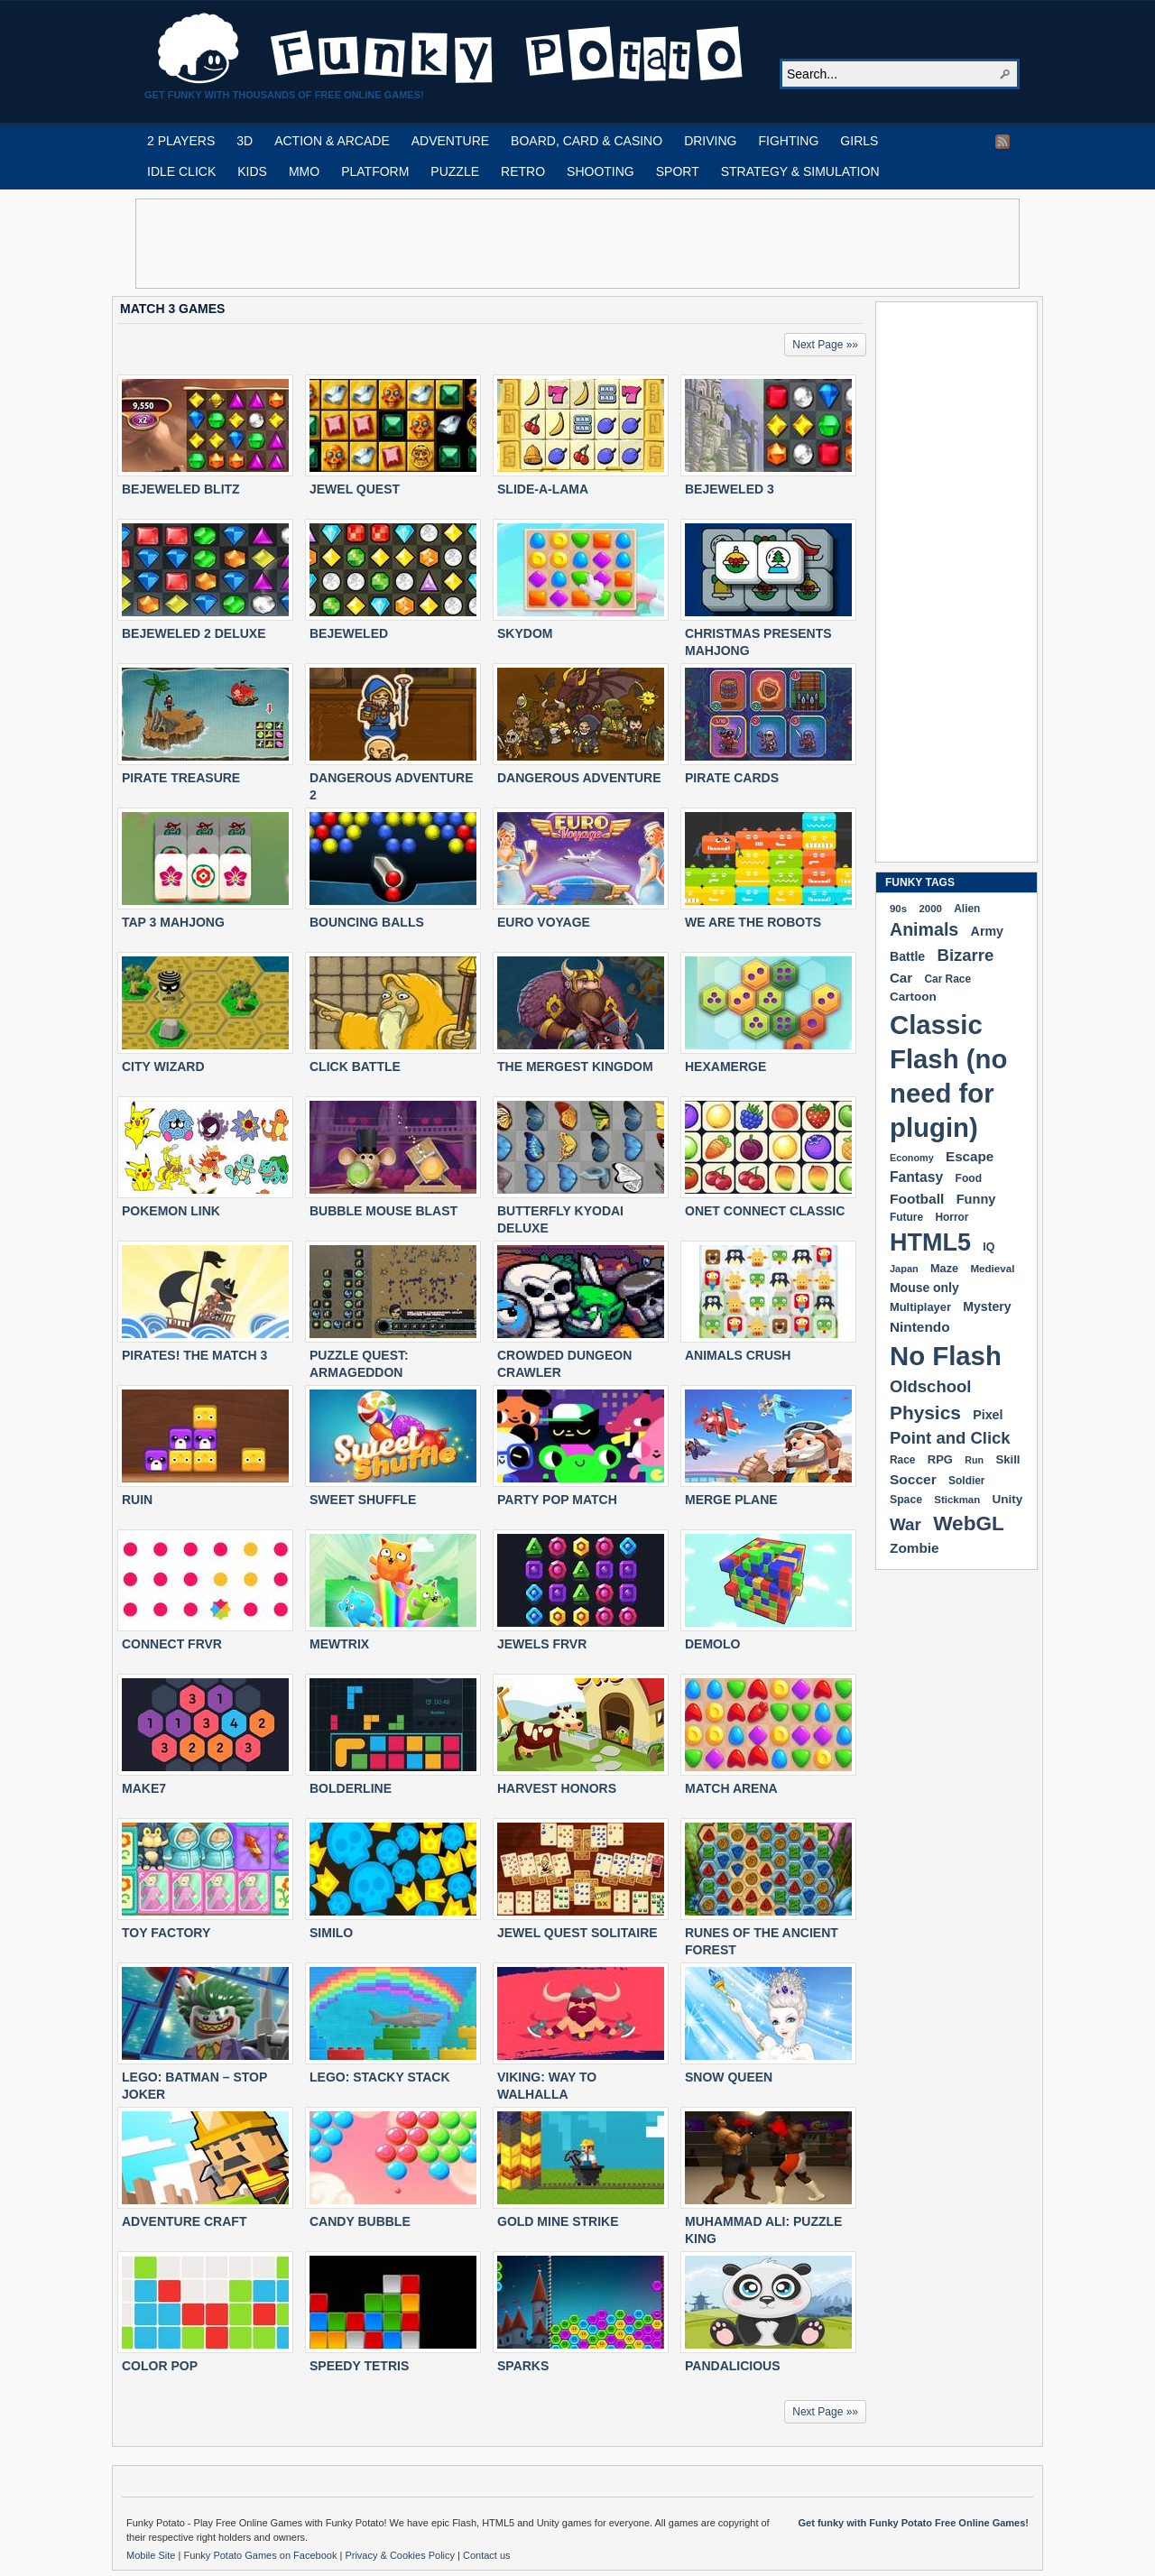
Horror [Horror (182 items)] (951, 1217)
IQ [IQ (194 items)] (988, 1247)
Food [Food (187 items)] (969, 1178)
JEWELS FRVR (542, 1644)
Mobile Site (152, 2555)
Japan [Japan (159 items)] (904, 1268)
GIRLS (859, 141)
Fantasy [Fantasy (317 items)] (916, 1177)
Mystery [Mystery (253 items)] (987, 1306)
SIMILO (331, 1932)
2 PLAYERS (181, 141)
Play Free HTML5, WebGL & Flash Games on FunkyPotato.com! (451, 49)
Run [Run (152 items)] (974, 1459)
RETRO (523, 171)
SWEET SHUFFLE (363, 1499)
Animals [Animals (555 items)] (924, 929)
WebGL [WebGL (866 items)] (968, 1523)
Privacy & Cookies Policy (401, 2555)
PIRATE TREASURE (181, 778)
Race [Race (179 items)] (902, 1460)
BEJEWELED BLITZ (181, 489)
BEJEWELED (349, 633)
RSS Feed (1002, 141)
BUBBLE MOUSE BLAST (383, 1211)
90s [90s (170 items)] (898, 908)
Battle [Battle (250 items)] (907, 956)
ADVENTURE (450, 141)
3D (244, 141)
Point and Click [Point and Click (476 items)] (950, 1437)
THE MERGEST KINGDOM (575, 1066)
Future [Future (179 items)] (906, 1217)
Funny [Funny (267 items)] (976, 1199)
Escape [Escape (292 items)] (969, 1156)
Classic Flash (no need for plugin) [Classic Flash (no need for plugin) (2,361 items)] (948, 1076)
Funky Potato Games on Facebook (261, 2555)
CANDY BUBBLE (360, 2221)
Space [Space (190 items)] (906, 1499)
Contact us (487, 2555)
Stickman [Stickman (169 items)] (957, 1499)
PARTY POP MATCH (557, 1499)
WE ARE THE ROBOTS (753, 922)
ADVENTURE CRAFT (184, 2221)
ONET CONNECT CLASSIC (765, 1211)
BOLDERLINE (351, 1788)
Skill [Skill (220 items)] (1007, 1459)
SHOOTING (600, 171)
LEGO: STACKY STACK (380, 2077)
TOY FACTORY (166, 1932)
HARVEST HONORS (556, 1788)
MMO (304, 171)
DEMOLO (712, 1644)
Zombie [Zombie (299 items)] (914, 1548)
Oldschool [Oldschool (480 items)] (930, 1386)
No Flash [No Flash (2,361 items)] (946, 1356)
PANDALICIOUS (733, 2366)
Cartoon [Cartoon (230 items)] (913, 996)
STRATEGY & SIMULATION (800, 171)
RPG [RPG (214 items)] (940, 1459)
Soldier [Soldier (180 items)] (966, 1480)
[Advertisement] (577, 243)
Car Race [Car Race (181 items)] (947, 979)
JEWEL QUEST (355, 489)
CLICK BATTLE (355, 1066)
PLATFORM (375, 171)
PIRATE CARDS (732, 778)
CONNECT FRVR (172, 1644)
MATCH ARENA (731, 1788)
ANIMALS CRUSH (737, 1355)
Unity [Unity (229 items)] (1008, 1499)
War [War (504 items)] (905, 1524)
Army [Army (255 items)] (987, 931)
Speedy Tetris (359, 2366)
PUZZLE (454, 171)
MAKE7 (144, 1788)
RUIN (137, 1499)
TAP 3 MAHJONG (173, 922)
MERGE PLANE (731, 1499)
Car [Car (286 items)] (901, 977)
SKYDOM (524, 633)
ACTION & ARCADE (332, 141)
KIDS (252, 171)
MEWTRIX (339, 1644)
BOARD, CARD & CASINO (586, 141)
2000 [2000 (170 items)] (930, 908)
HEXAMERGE (725, 1066)
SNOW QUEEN (728, 2077)
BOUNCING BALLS (367, 922)
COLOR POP (160, 2366)
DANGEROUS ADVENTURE (579, 778)
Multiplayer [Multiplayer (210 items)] (920, 1307)
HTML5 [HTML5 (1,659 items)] (930, 1242)
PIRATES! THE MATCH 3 (194, 1355)
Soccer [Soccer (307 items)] (913, 1479)
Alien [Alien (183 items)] (967, 908)
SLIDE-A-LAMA (542, 489)
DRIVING (710, 141)
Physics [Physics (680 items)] (925, 1412)
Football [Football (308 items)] (917, 1198)
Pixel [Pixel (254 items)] (988, 1415)
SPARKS (523, 2366)
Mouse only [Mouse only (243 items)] (924, 1287)
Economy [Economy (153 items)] (912, 1157)
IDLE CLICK (181, 171)
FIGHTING (788, 141)
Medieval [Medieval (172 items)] (992, 1268)
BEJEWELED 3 (729, 489)
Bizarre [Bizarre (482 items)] (966, 955)
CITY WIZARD (163, 1066)
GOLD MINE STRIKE (558, 2221)
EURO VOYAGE (543, 922)
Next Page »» (825, 344)
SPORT (677, 171)
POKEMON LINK (171, 1211)
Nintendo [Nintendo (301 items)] (920, 1326)
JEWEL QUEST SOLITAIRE (577, 1932)
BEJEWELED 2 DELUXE (193, 633)
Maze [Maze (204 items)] (944, 1268)
